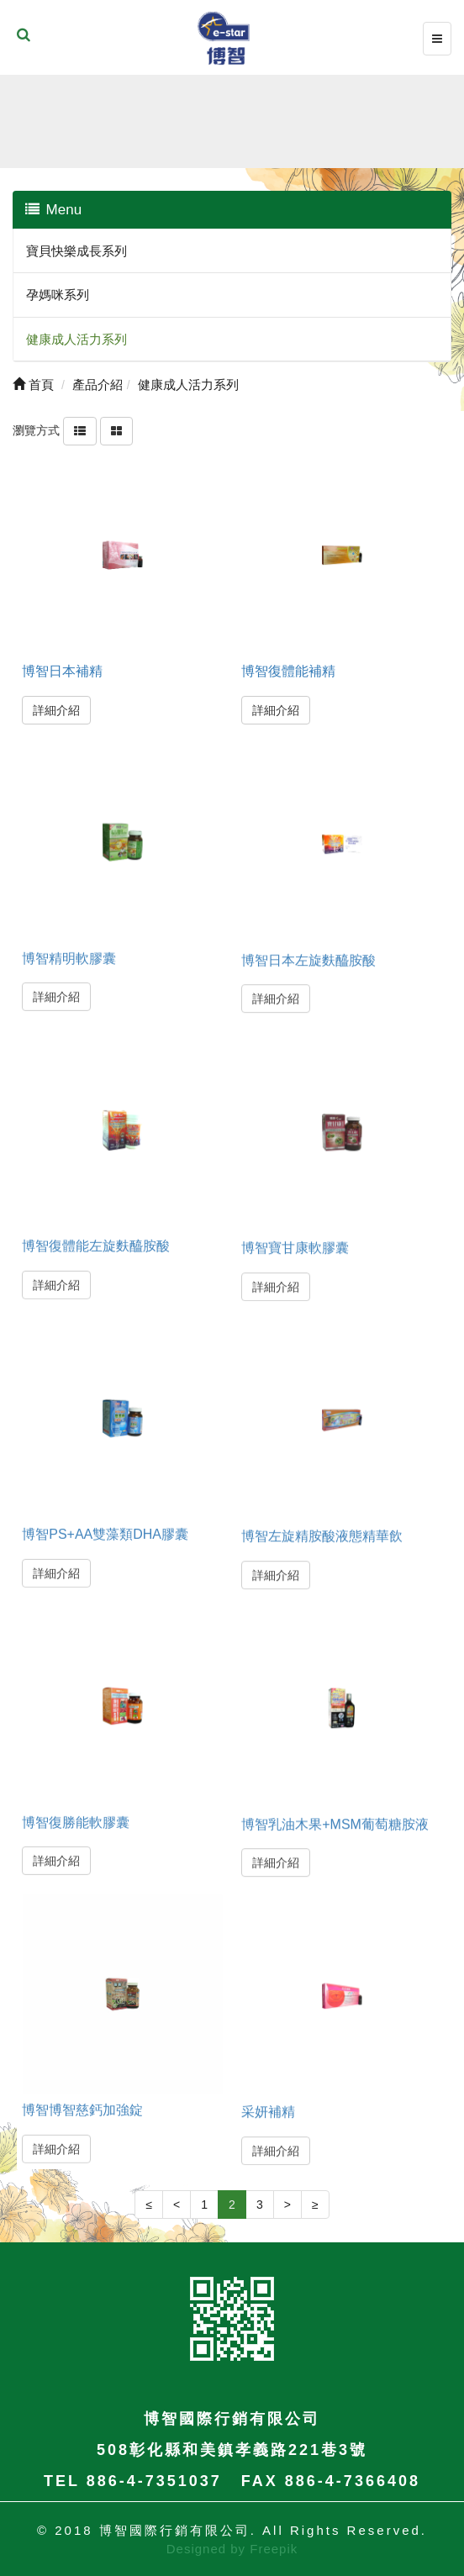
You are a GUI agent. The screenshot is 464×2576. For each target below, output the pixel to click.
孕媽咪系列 (57, 294)
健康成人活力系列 (76, 339)
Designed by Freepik (232, 2549)
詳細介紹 (56, 710)
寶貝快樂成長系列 (76, 251)
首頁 (33, 384)
